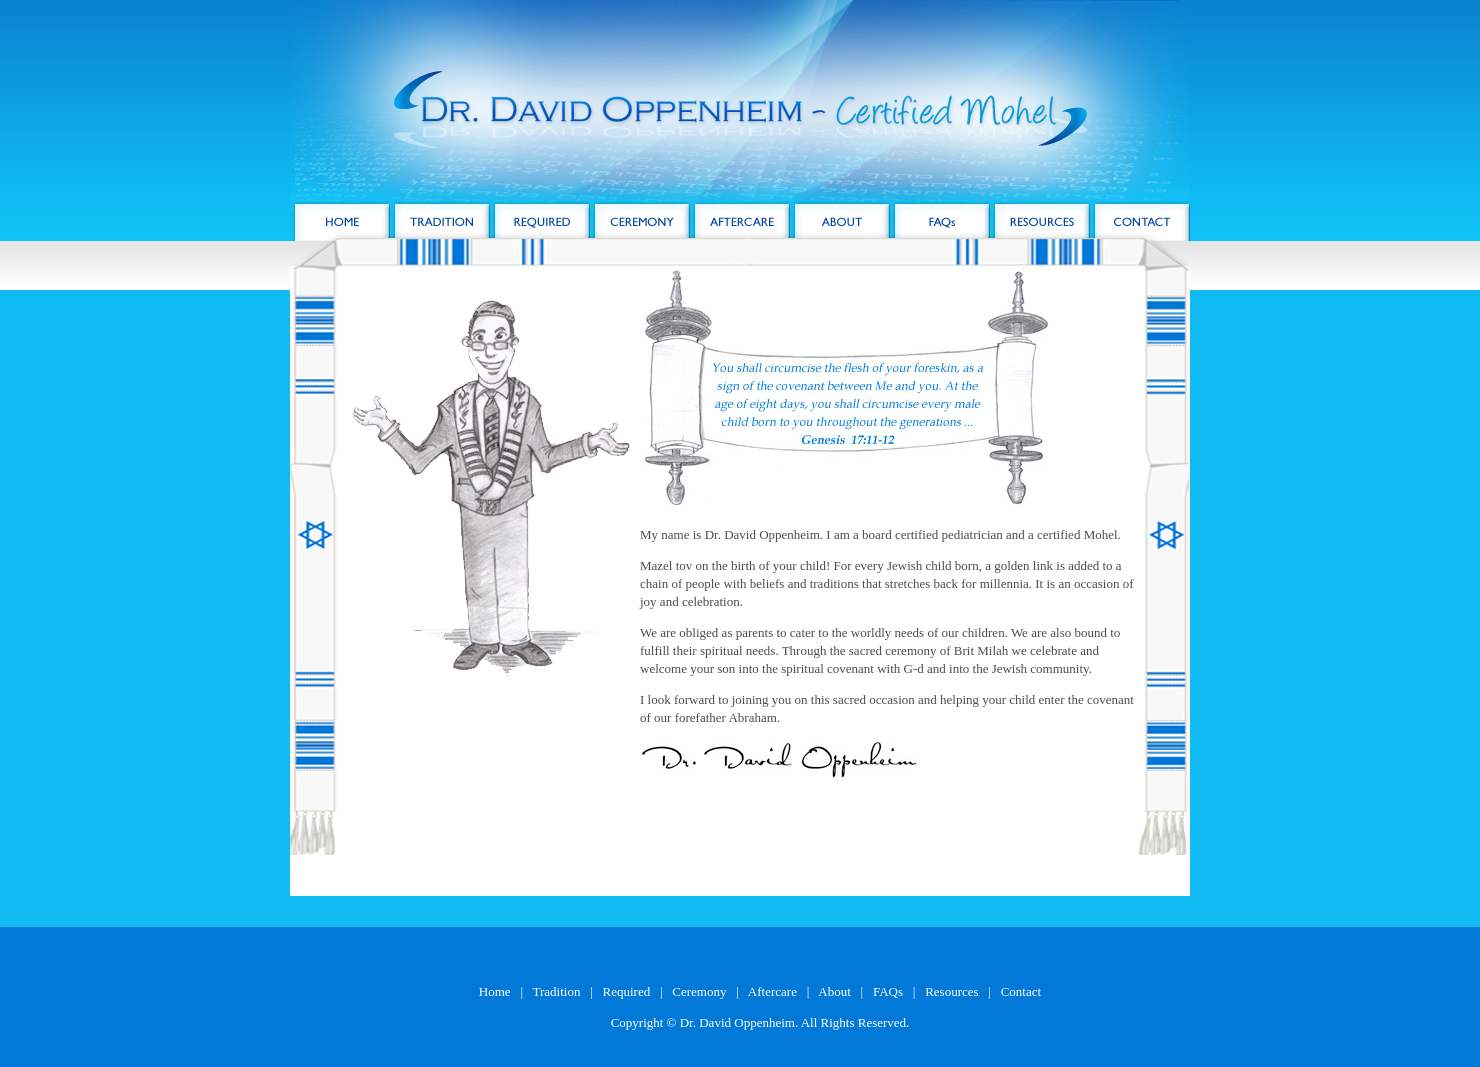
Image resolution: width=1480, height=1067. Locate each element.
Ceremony (699, 991)
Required (627, 991)
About (834, 991)
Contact (1021, 991)
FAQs (888, 991)
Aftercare (772, 991)
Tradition (557, 991)
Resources (951, 991)
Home (495, 991)
